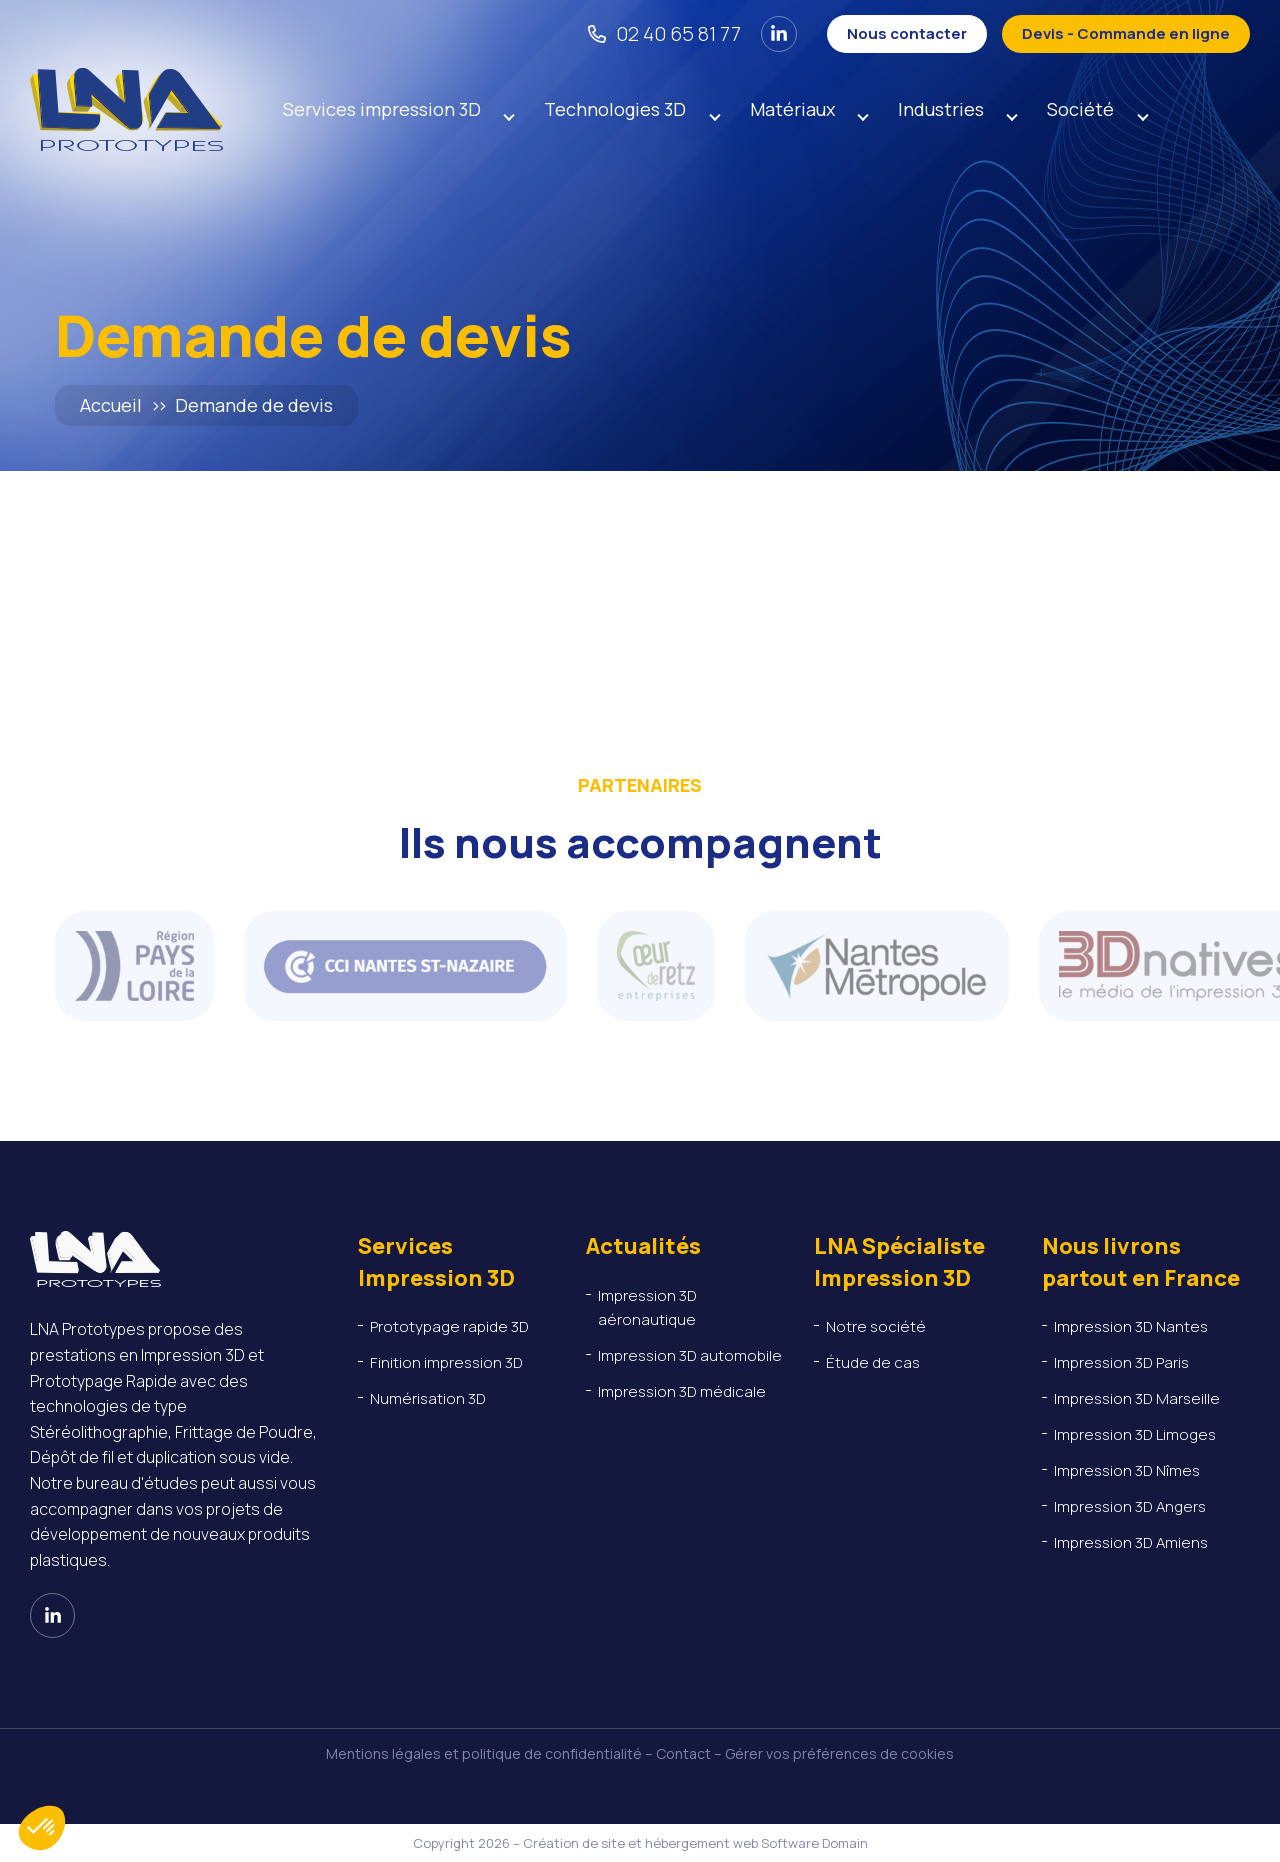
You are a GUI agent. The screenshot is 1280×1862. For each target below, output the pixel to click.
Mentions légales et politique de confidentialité (484, 1753)
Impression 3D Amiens (1131, 1542)
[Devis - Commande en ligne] (1126, 34)
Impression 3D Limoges (1135, 1434)
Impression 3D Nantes (1131, 1326)
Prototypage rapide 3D (449, 1326)
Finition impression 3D (446, 1362)
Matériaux (795, 110)
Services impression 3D (382, 110)
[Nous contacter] (907, 34)
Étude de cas (873, 1362)
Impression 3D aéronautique (648, 1307)
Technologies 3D (617, 110)
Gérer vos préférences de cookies (839, 1753)
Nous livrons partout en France (1141, 1261)
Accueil (111, 405)
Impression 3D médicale (682, 1391)
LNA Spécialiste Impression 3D (899, 1261)
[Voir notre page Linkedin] (779, 34)
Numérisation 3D (428, 1398)
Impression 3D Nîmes (1127, 1470)
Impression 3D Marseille (1137, 1398)
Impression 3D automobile (691, 1355)
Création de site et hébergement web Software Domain (695, 1843)
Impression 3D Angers (1130, 1506)
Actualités (643, 1246)
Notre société (876, 1326)
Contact (683, 1753)
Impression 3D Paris (1121, 1362)
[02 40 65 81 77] (664, 33)
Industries (946, 110)
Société (1087, 110)
